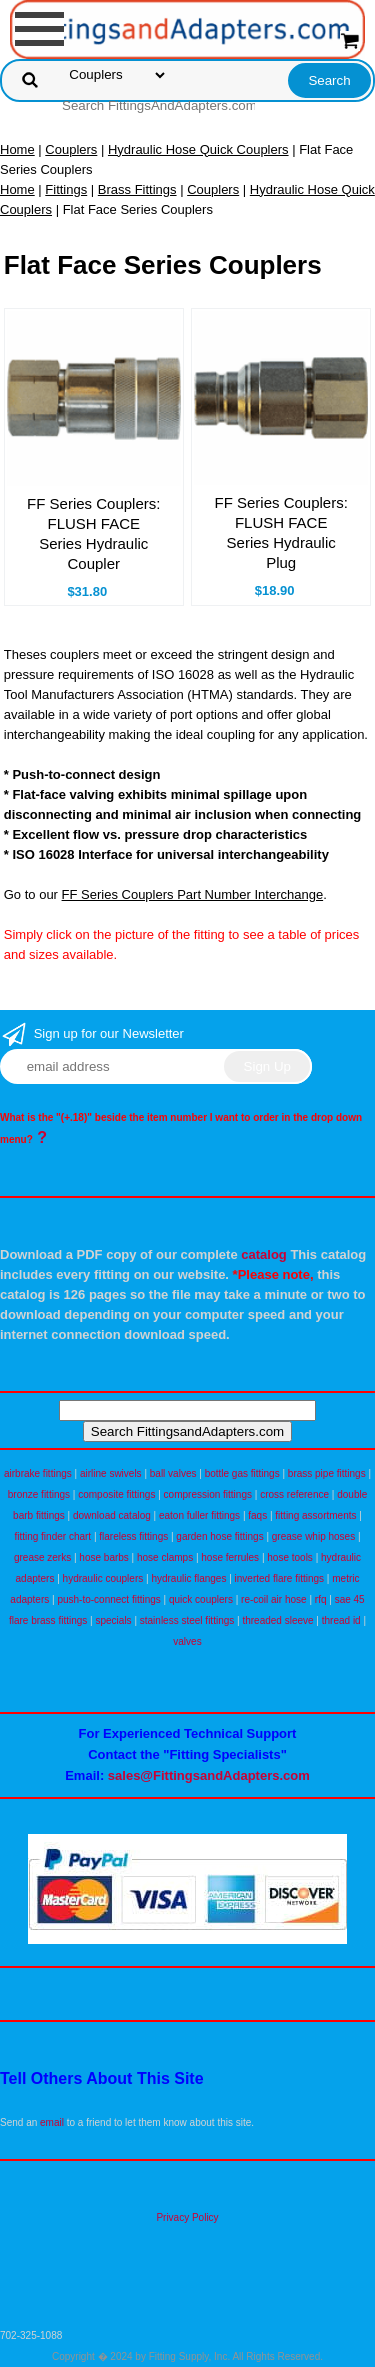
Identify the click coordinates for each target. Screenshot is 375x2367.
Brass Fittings (137, 189)
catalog (264, 1254)
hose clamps (165, 1557)
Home (17, 149)
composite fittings (116, 1494)
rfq (321, 1599)
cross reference (294, 1494)
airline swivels (111, 1473)
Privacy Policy (187, 2217)
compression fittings (208, 1494)
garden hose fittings (219, 1536)
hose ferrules (230, 1557)
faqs (257, 1515)
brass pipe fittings (327, 1473)
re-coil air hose (274, 1599)
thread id (341, 1620)
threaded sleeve (277, 1620)
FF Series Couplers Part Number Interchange (193, 894)
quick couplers (201, 1599)
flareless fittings (133, 1536)
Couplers (71, 149)
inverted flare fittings (280, 1578)
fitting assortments (315, 1515)
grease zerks (42, 1557)
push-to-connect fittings (108, 1599)
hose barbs (103, 1557)
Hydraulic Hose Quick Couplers (198, 149)
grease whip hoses (313, 1536)
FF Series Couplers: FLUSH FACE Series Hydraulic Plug (280, 532)
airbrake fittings (38, 1473)
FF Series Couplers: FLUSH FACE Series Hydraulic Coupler (93, 533)
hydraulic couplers (103, 1578)
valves (187, 1641)
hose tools (290, 1557)
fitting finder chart (52, 1536)
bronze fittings (39, 1494)
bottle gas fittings (242, 1473)
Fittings (66, 189)
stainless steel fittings (187, 1620)
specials (113, 1620)
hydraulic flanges (188, 1578)
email (52, 2122)
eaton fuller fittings (199, 1515)
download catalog (112, 1515)
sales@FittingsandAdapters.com (209, 1775)
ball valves (173, 1473)
